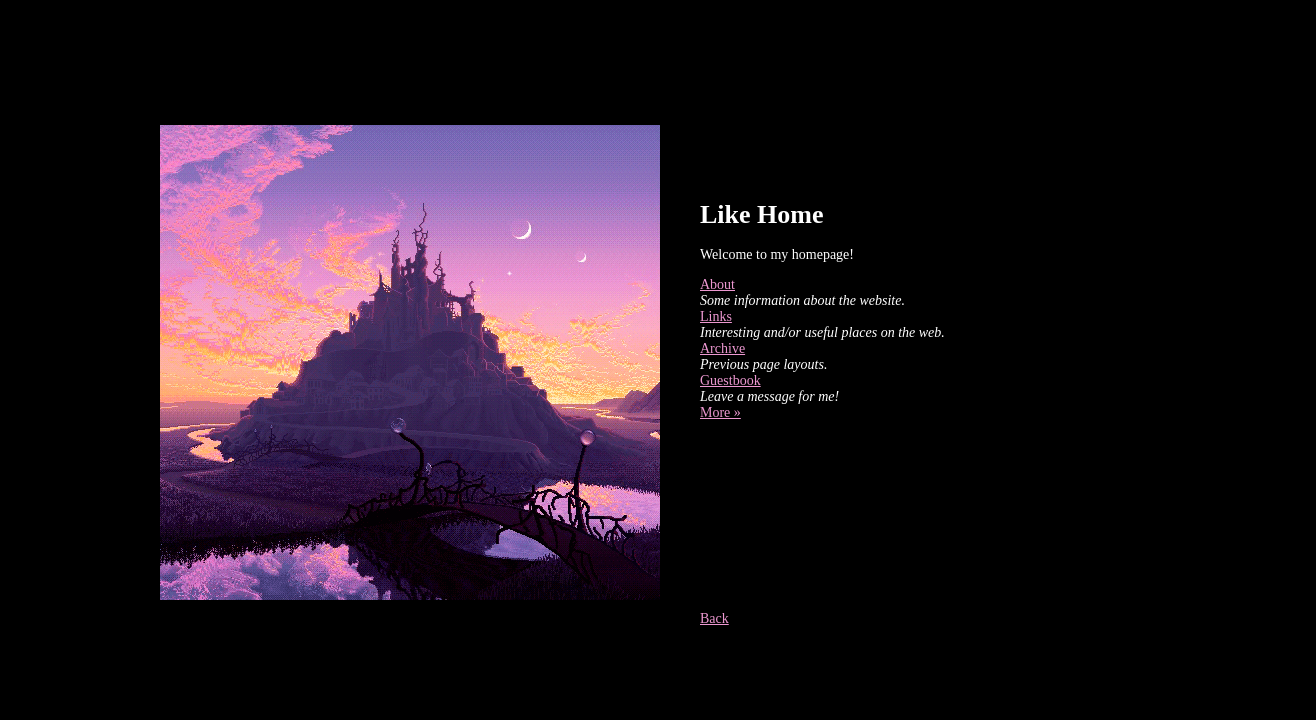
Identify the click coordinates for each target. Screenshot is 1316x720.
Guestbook (730, 380)
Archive (722, 348)
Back (714, 618)
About (717, 284)
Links (716, 316)
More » (720, 412)
